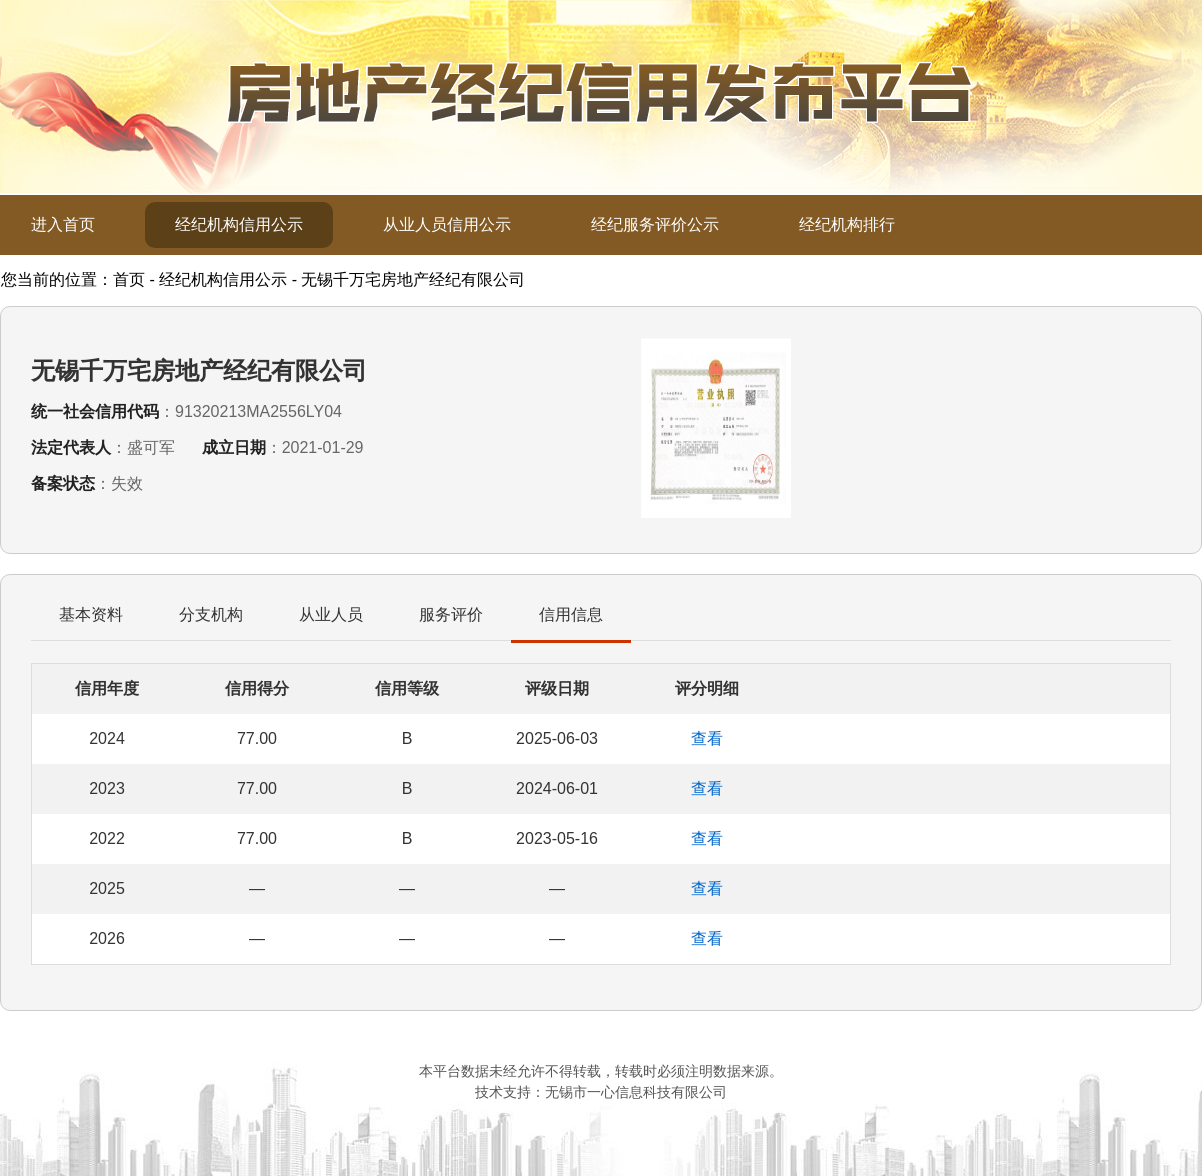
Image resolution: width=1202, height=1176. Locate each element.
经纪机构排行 (847, 224)
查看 (707, 738)
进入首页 (63, 224)
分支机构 (211, 614)
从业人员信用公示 (447, 224)
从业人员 (331, 614)
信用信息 (571, 614)
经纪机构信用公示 (239, 224)
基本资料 (91, 614)
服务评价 (451, 614)
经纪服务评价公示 (655, 224)
